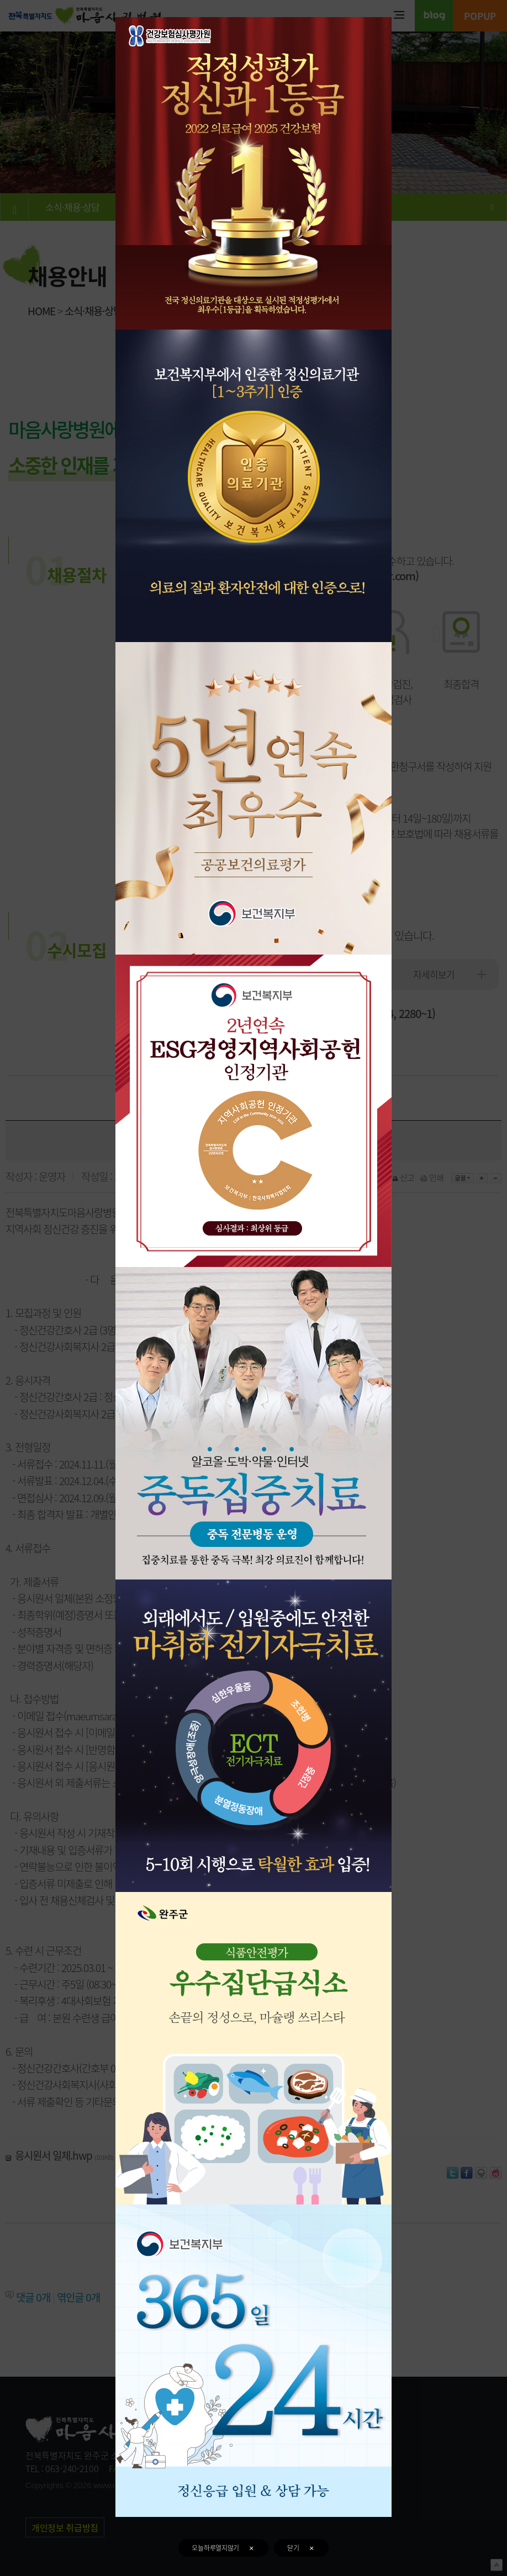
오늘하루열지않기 (223, 2548)
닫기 (301, 2548)
